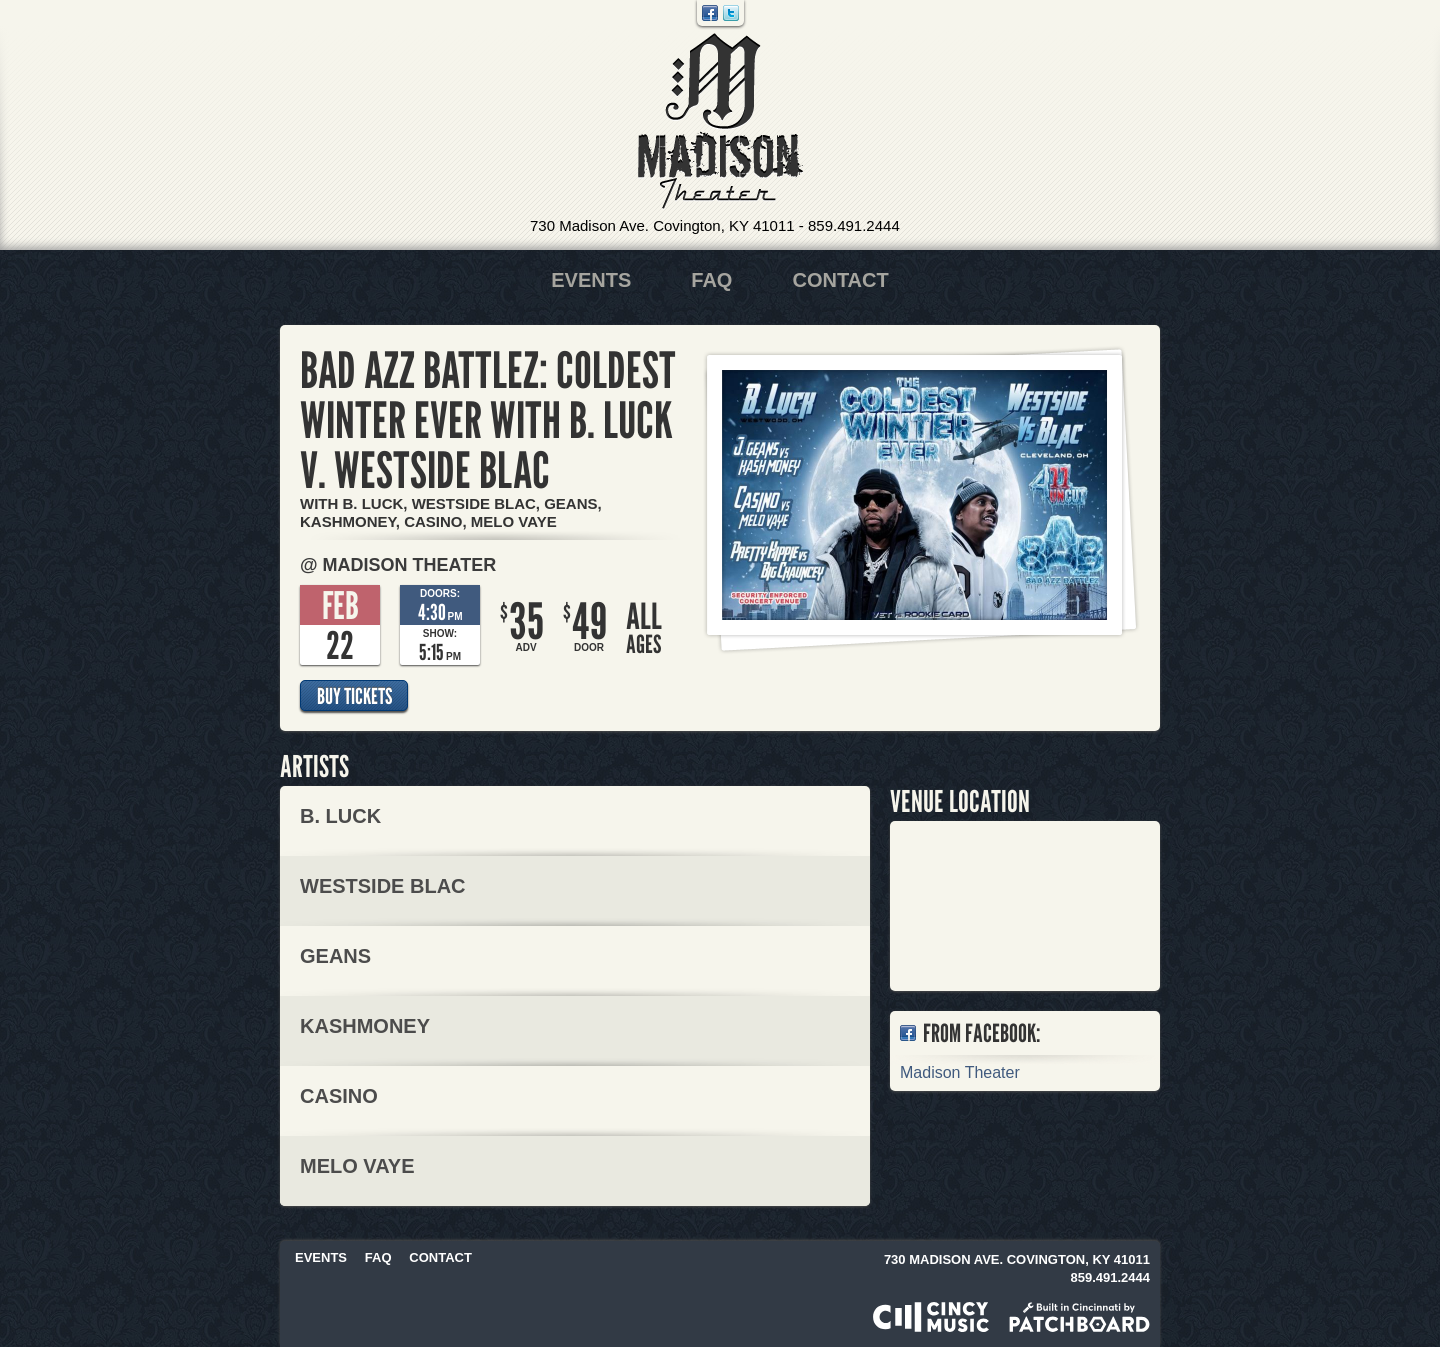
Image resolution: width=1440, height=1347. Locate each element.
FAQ (711, 280)
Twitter (731, 13)
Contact (840, 280)
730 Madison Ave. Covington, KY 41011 (662, 225)
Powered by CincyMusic (931, 1317)
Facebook (710, 13)
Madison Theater (720, 121)
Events (591, 280)
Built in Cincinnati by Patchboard (1079, 1317)
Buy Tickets (354, 696)
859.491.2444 (854, 225)
